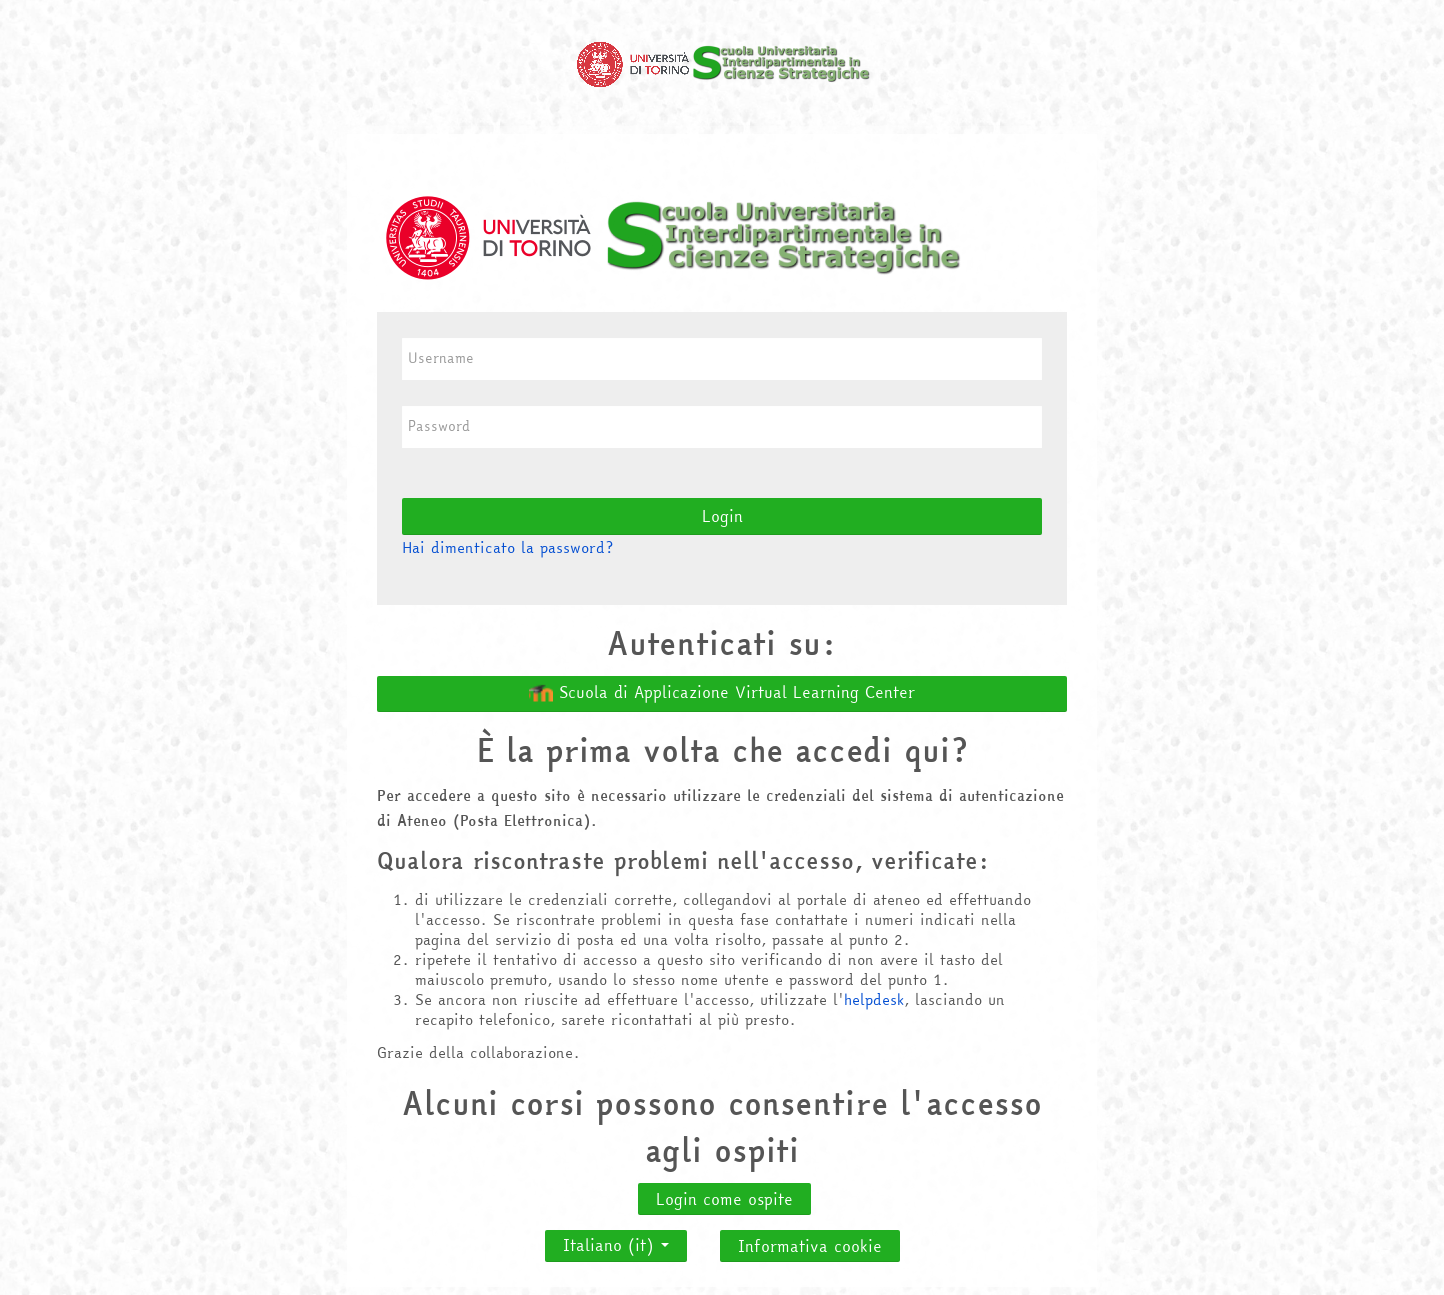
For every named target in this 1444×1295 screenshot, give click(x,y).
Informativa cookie (810, 1246)
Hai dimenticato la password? (507, 547)
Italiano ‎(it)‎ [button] (616, 1240)
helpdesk (874, 999)
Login (722, 516)
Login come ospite (724, 1199)
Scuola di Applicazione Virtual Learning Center (722, 693)
